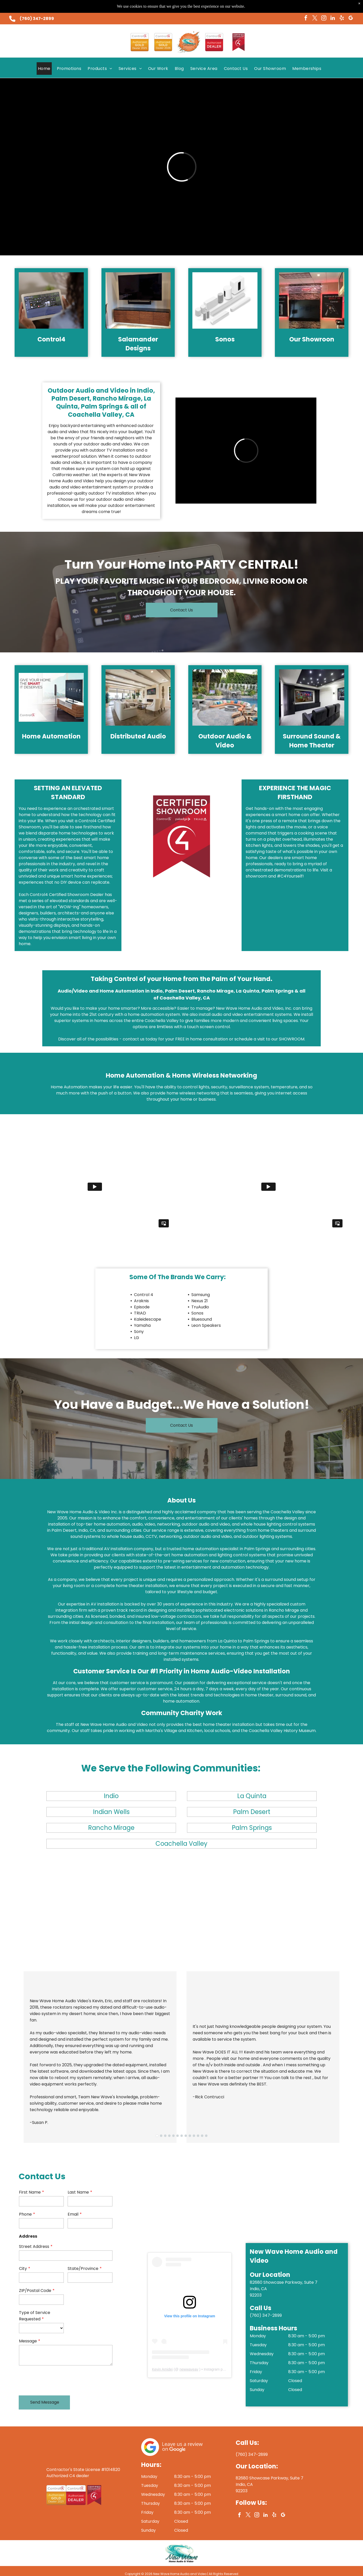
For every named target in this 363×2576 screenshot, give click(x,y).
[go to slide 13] (206, 2136)
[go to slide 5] (173, 2136)
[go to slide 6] (178, 2136)
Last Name (78, 2192)
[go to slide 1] (157, 2136)
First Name (30, 2192)
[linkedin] (333, 18)
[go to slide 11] (198, 2136)
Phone (25, 2214)
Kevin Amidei (162, 2369)
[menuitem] (46, 68)
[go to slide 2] (161, 2136)
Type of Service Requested (34, 2316)
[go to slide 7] (182, 2136)
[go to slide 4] (169, 2136)
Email (73, 2214)
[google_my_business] (351, 18)
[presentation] (58, 2380)
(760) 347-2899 (37, 19)
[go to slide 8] (186, 2136)
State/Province (83, 2268)
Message (28, 2341)
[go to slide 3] (165, 2136)
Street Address (34, 2246)
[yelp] (342, 18)
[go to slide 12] (202, 2136)
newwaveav (189, 2369)
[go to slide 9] (190, 2136)
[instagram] (324, 18)
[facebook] (306, 18)
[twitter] (315, 18)
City (23, 2268)
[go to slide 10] (194, 2136)
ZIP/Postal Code (35, 2290)
